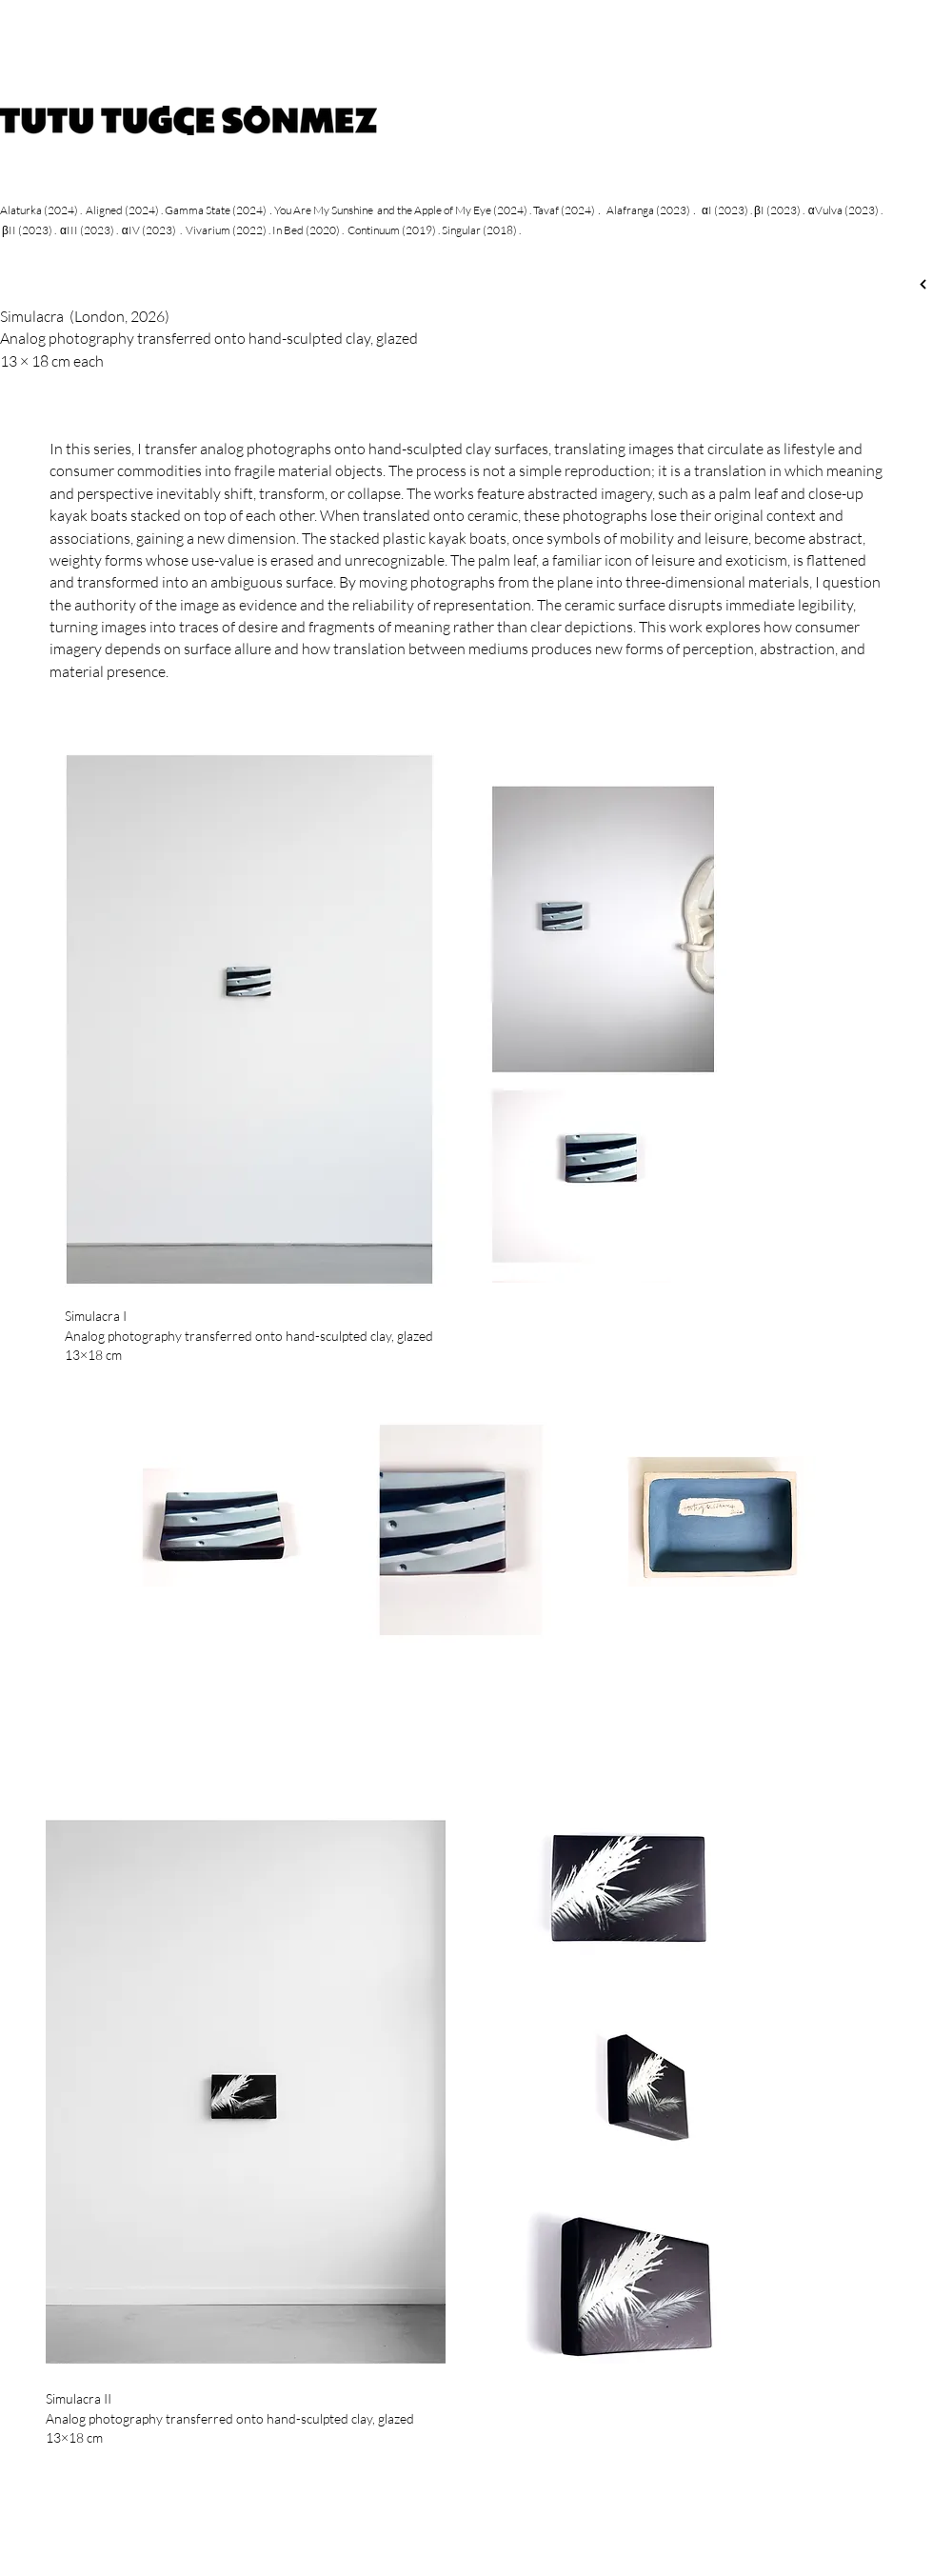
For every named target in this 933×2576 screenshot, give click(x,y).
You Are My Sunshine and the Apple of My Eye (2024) (400, 210)
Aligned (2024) (122, 210)
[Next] (923, 284)
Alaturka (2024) (39, 210)
